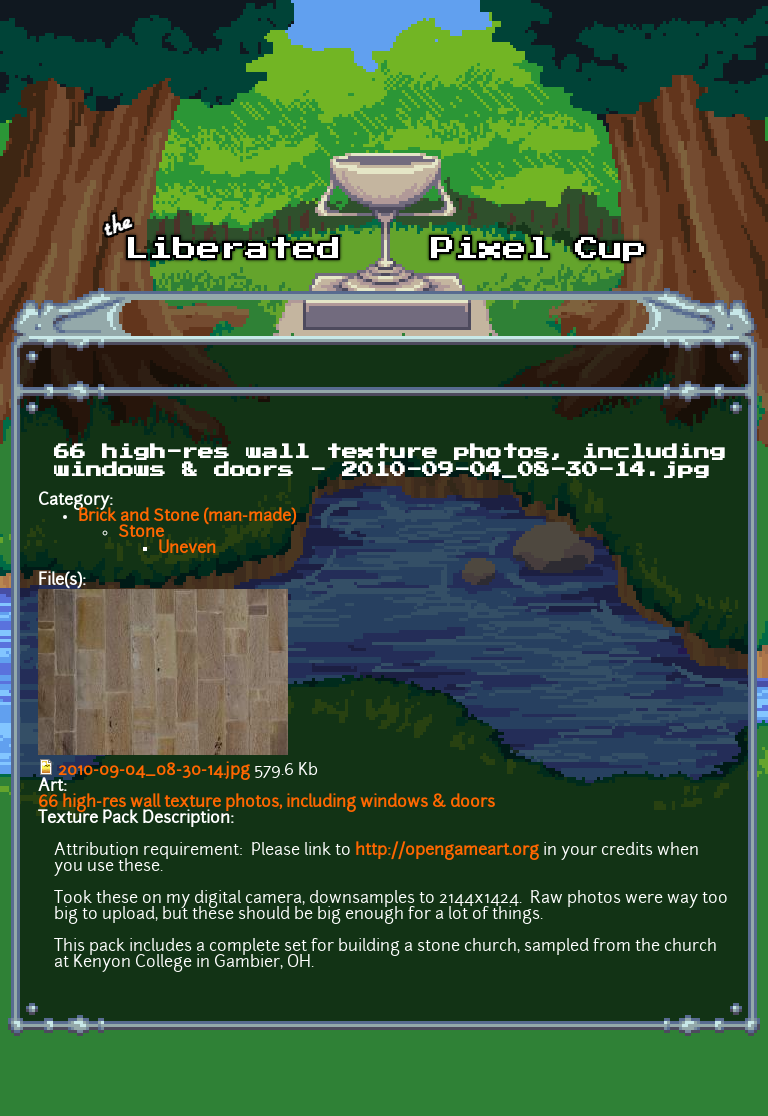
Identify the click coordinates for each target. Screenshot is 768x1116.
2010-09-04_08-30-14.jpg (154, 771)
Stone (141, 533)
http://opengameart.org (447, 851)
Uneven (187, 549)
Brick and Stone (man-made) (187, 517)
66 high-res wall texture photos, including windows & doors (266, 803)
